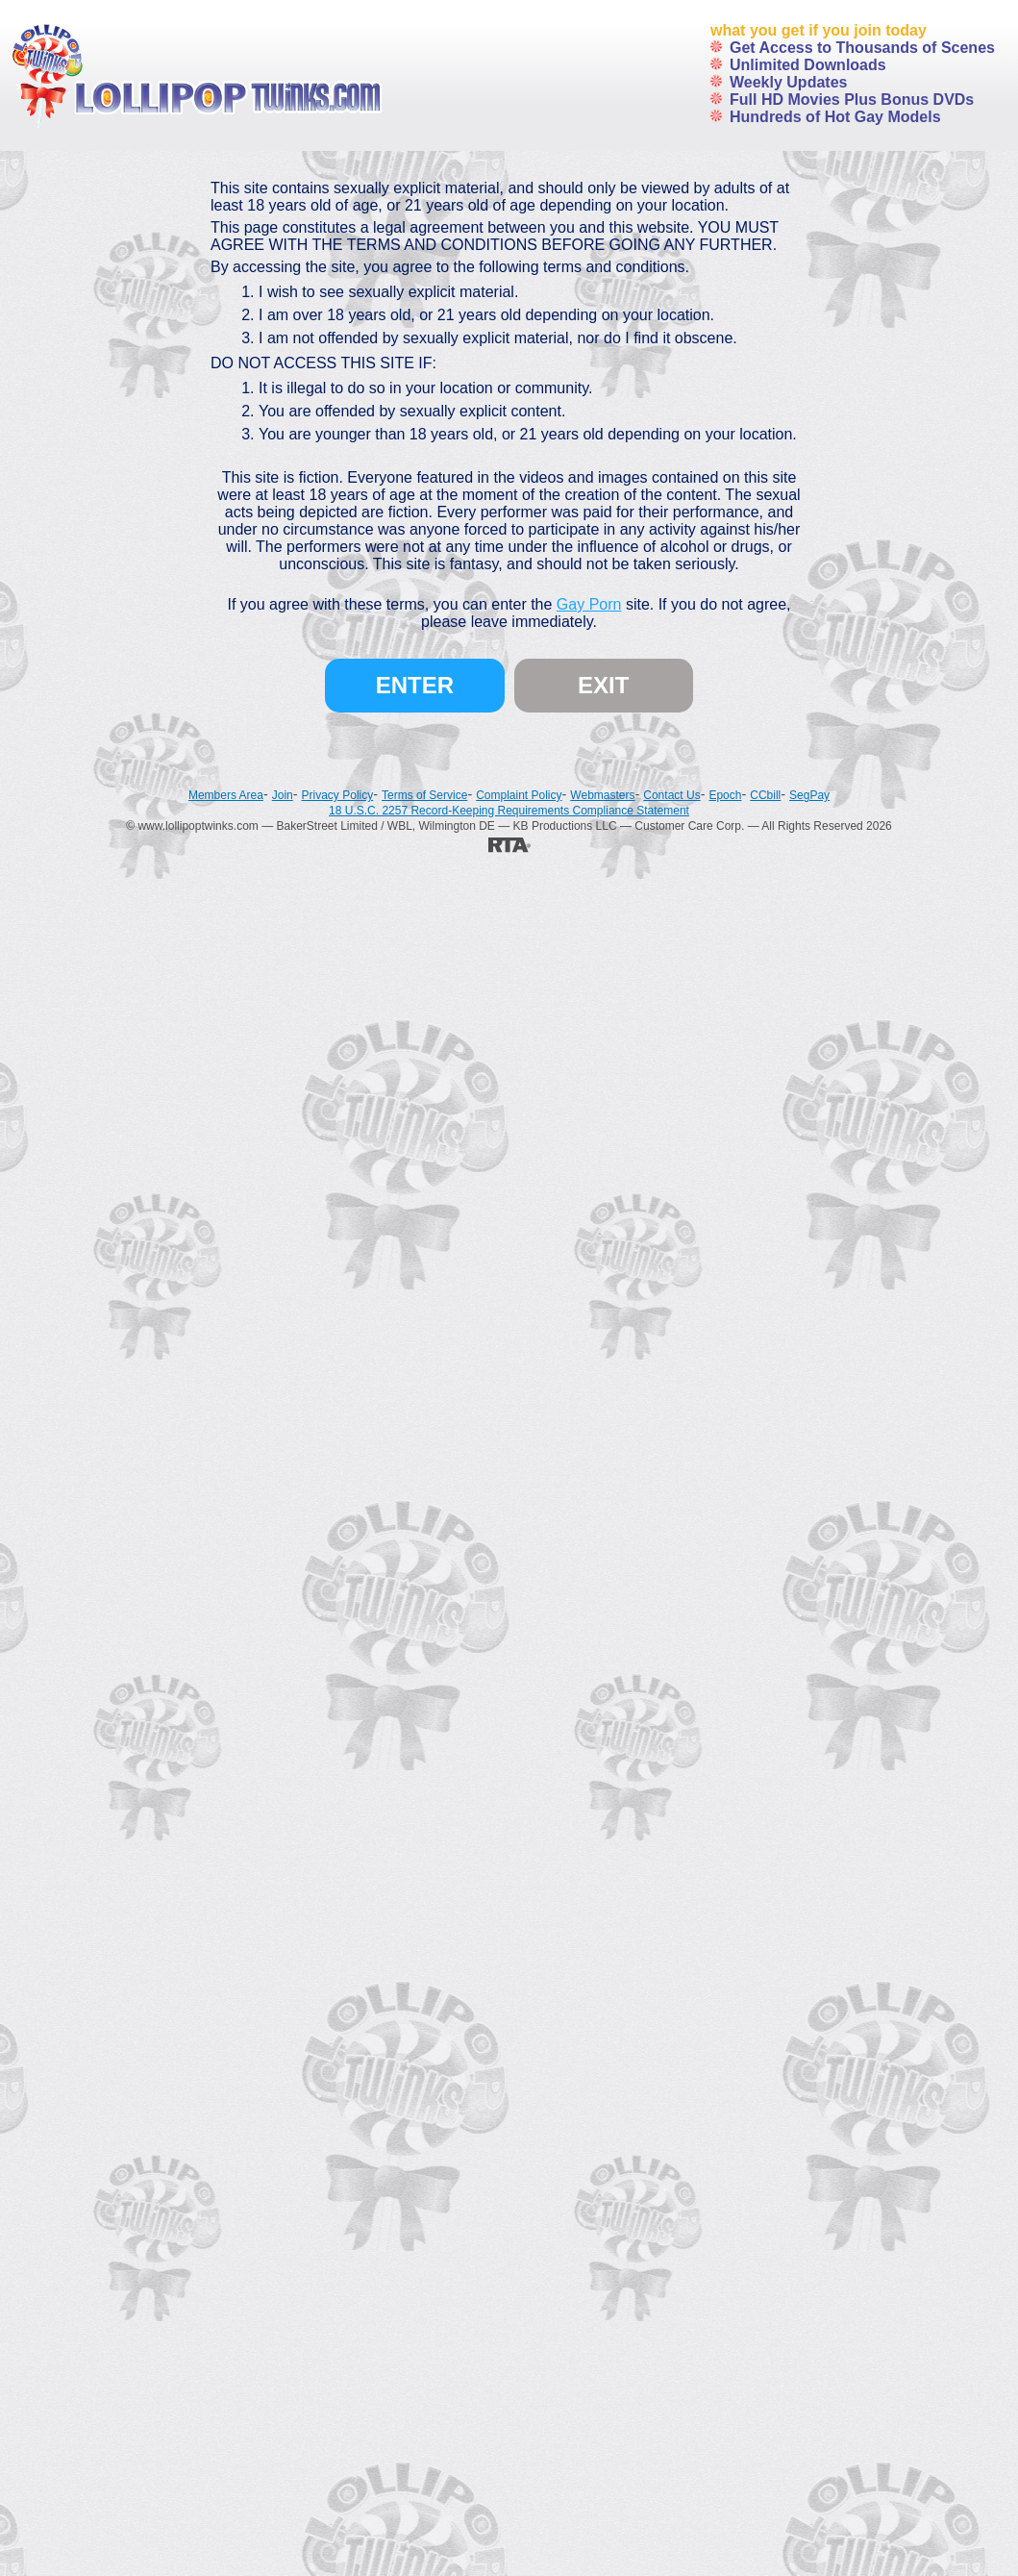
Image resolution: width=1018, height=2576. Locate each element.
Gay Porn (589, 604)
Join (282, 795)
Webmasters (602, 795)
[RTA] (509, 844)
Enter (415, 685)
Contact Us (671, 795)
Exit (603, 685)
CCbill (765, 795)
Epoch (724, 795)
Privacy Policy (338, 795)
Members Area (225, 795)
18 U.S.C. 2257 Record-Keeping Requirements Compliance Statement (509, 810)
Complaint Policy (518, 795)
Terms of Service (424, 795)
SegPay (809, 795)
